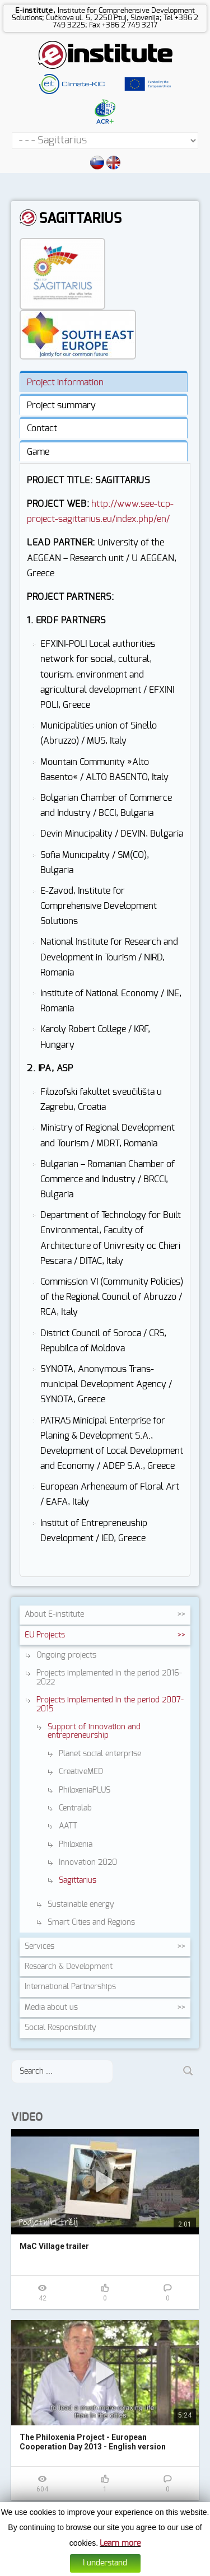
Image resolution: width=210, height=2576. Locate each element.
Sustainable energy (81, 1904)
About (54, 1614)
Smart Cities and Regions (91, 1922)
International (70, 1987)
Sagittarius (77, 1880)
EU (45, 1635)
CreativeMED (81, 1772)
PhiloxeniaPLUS (84, 1790)
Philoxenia (75, 1845)
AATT (68, 1826)
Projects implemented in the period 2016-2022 (109, 1677)
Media (51, 2008)
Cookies (81, 2568)
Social (60, 2028)
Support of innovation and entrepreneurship (94, 1731)
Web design (160, 2568)
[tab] (104, 381)
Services (39, 1946)
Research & (69, 1967)
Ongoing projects (66, 1655)
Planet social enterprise (100, 1754)
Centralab (75, 1808)
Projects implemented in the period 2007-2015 (110, 1704)
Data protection (117, 2568)
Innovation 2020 (88, 1862)
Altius (187, 2568)
